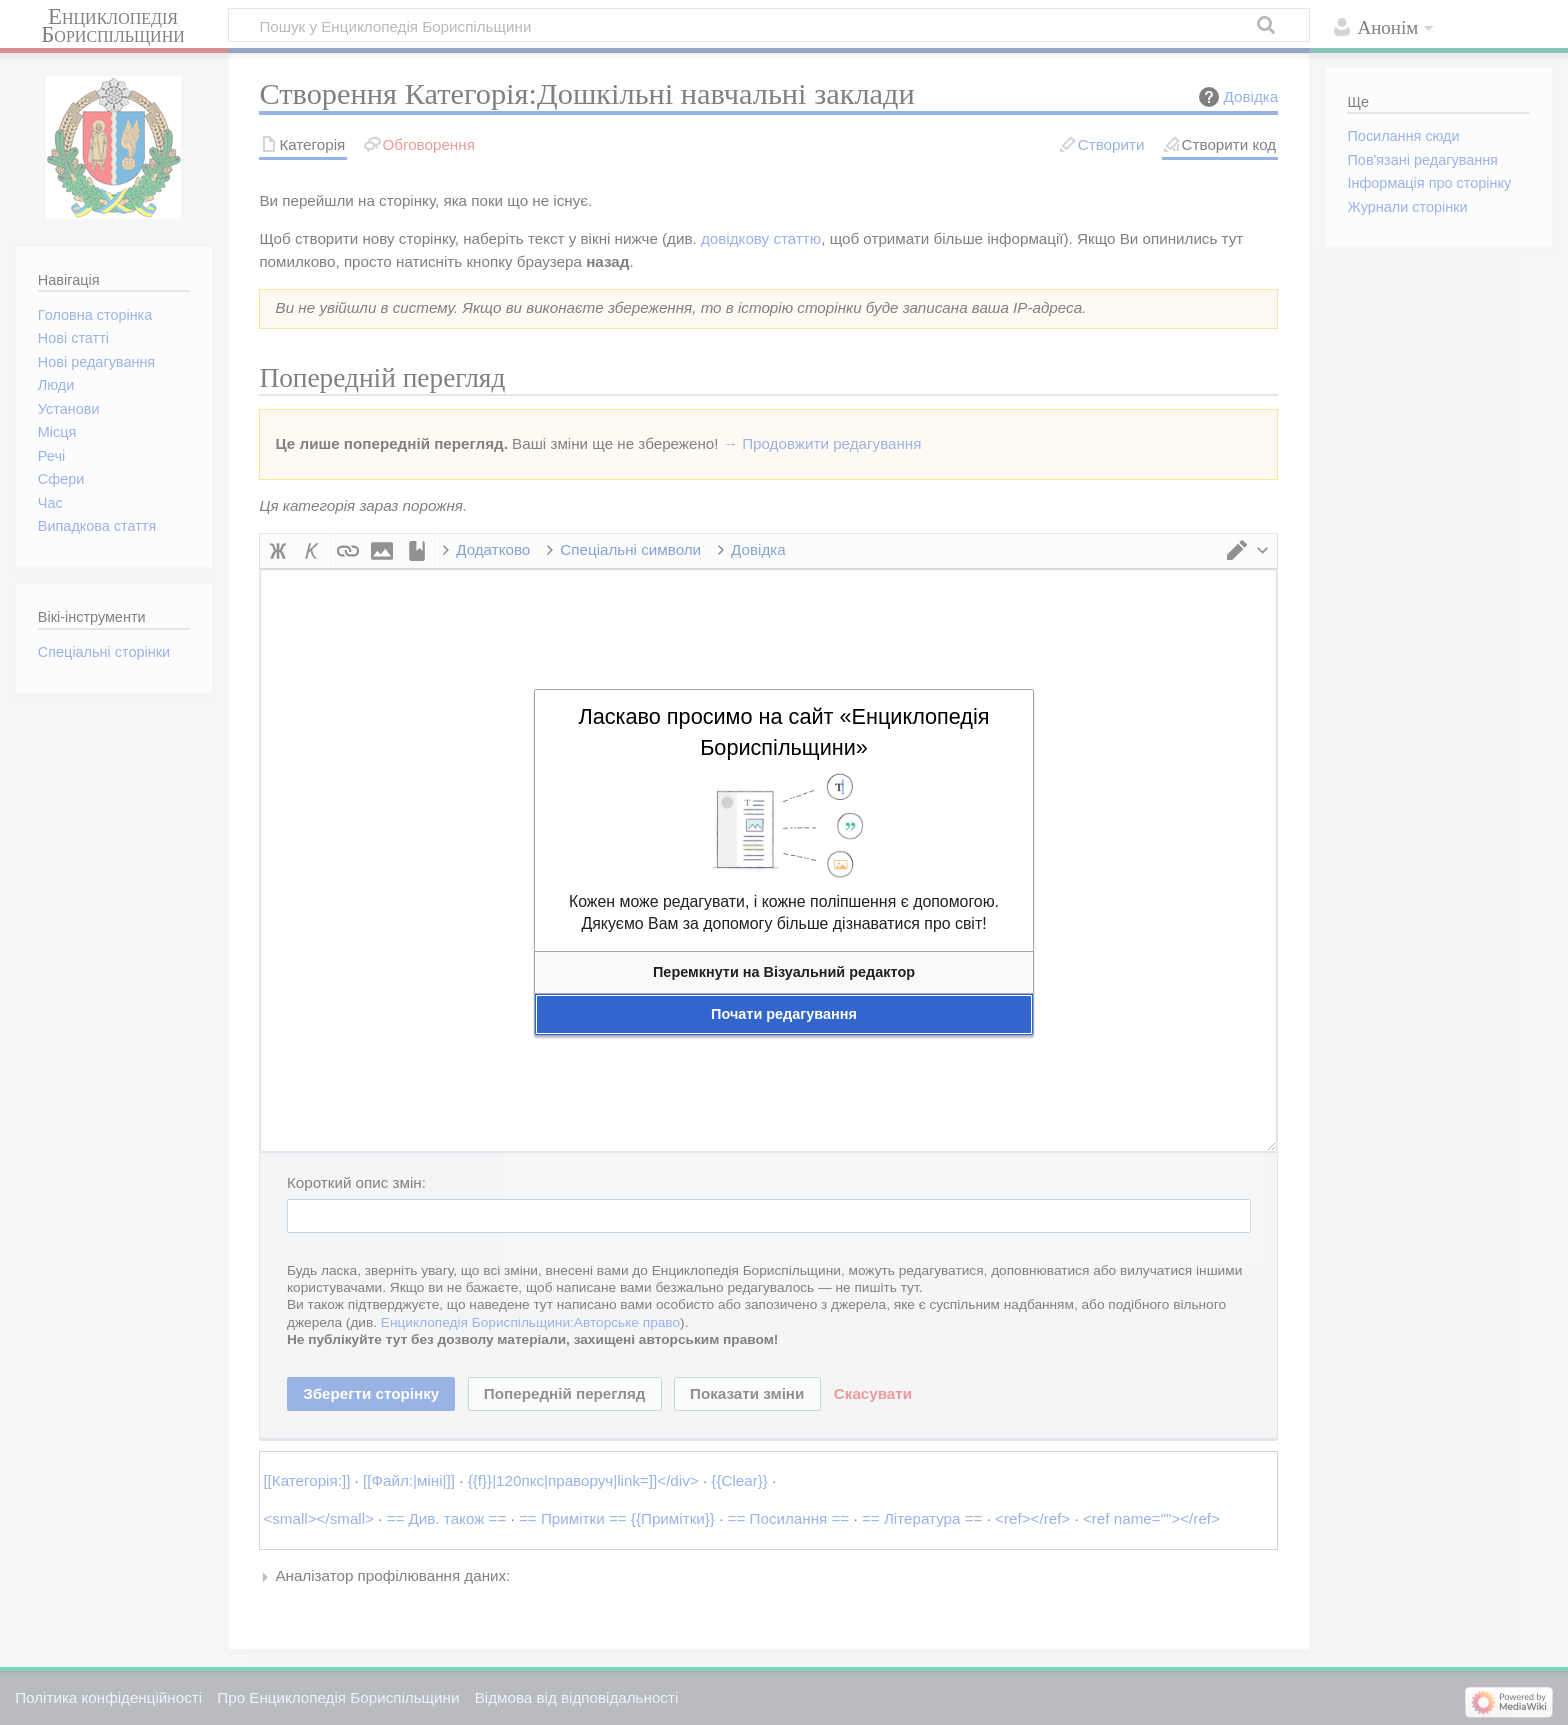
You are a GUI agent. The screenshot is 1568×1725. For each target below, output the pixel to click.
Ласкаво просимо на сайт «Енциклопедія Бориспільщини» (783, 732)
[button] (784, 972)
